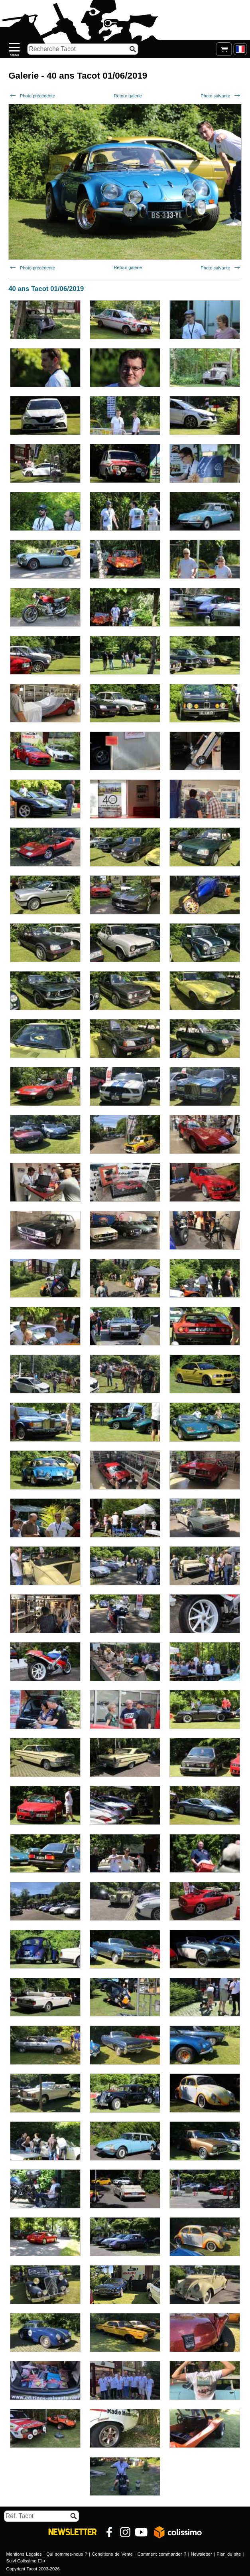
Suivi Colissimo (21, 2560)
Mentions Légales (24, 2554)
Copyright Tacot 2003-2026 (33, 2568)
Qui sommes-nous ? (66, 2554)
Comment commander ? (162, 2554)
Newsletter (201, 2554)
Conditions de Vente (112, 2554)
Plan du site (229, 2554)
